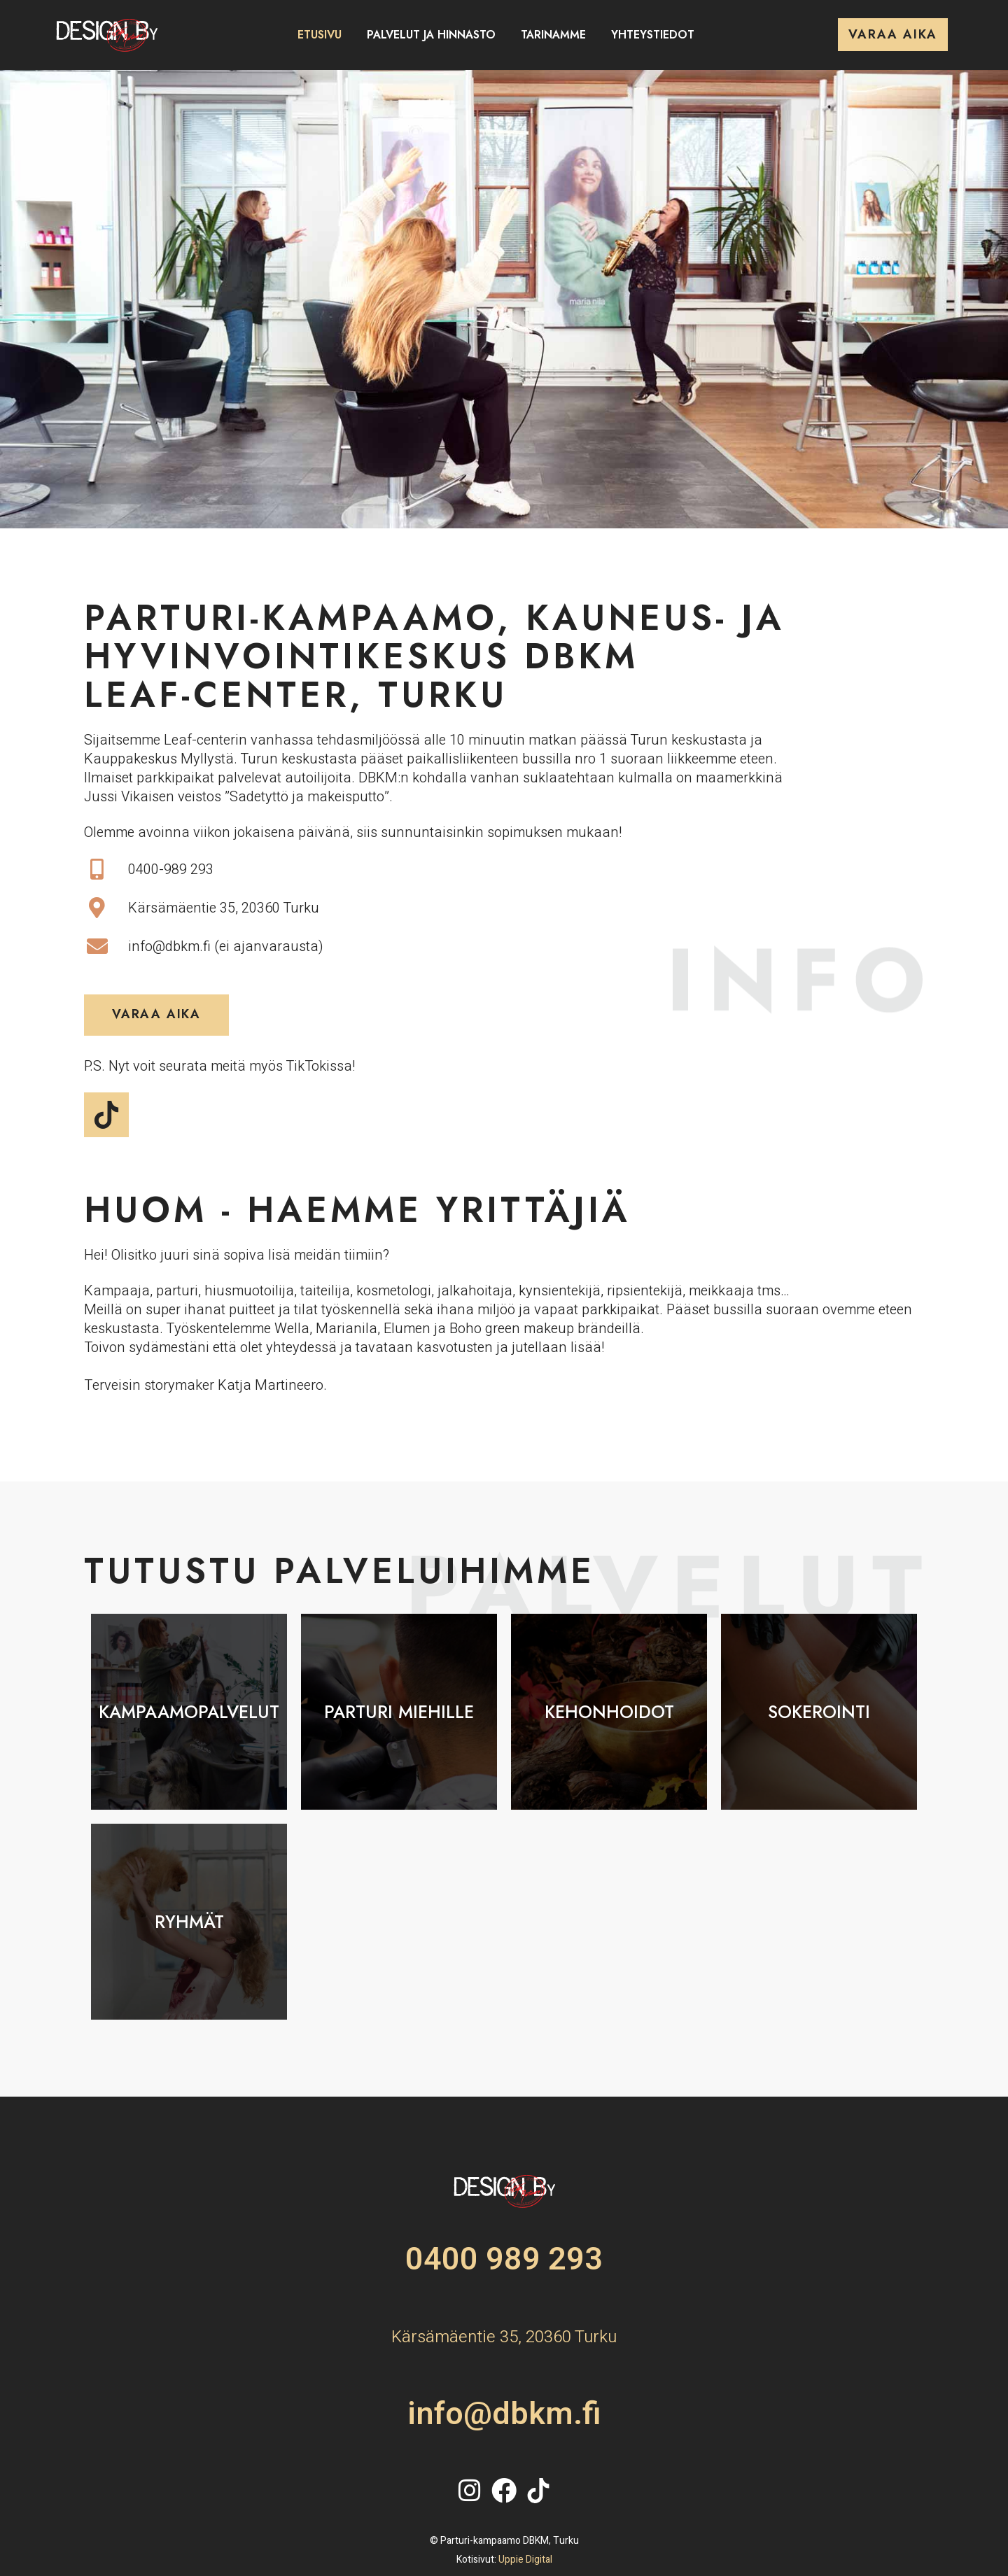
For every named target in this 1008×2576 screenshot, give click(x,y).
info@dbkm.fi (504, 2414)
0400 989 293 (504, 2260)
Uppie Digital (525, 2559)
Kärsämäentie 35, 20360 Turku (504, 2337)
